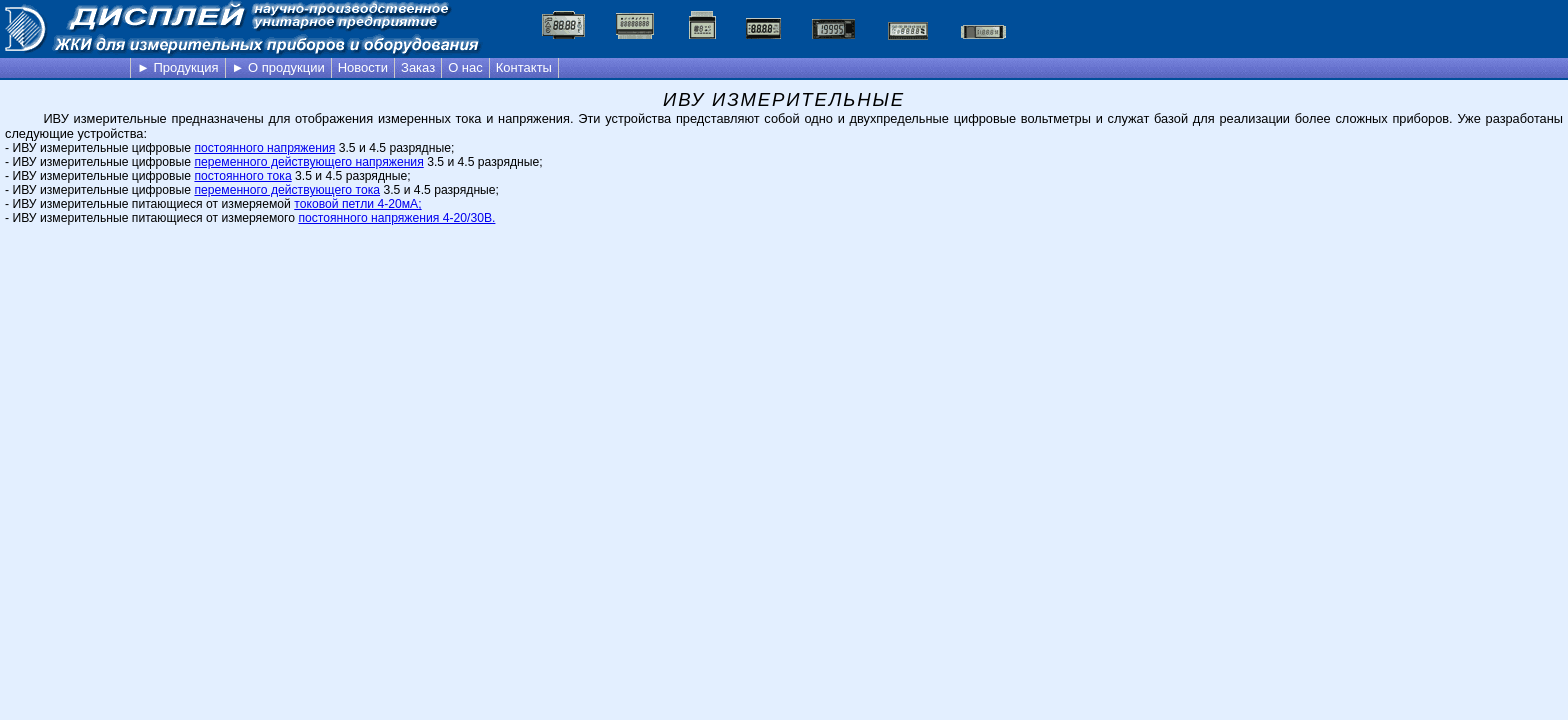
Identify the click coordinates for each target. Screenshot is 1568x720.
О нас (465, 67)
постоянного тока (242, 176)
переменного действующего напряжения (308, 162)
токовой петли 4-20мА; (357, 204)
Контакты (524, 67)
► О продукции (278, 67)
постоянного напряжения (264, 148)
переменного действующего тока (287, 190)
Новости (363, 67)
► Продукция (178, 67)
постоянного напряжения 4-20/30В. (396, 218)
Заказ (418, 67)
